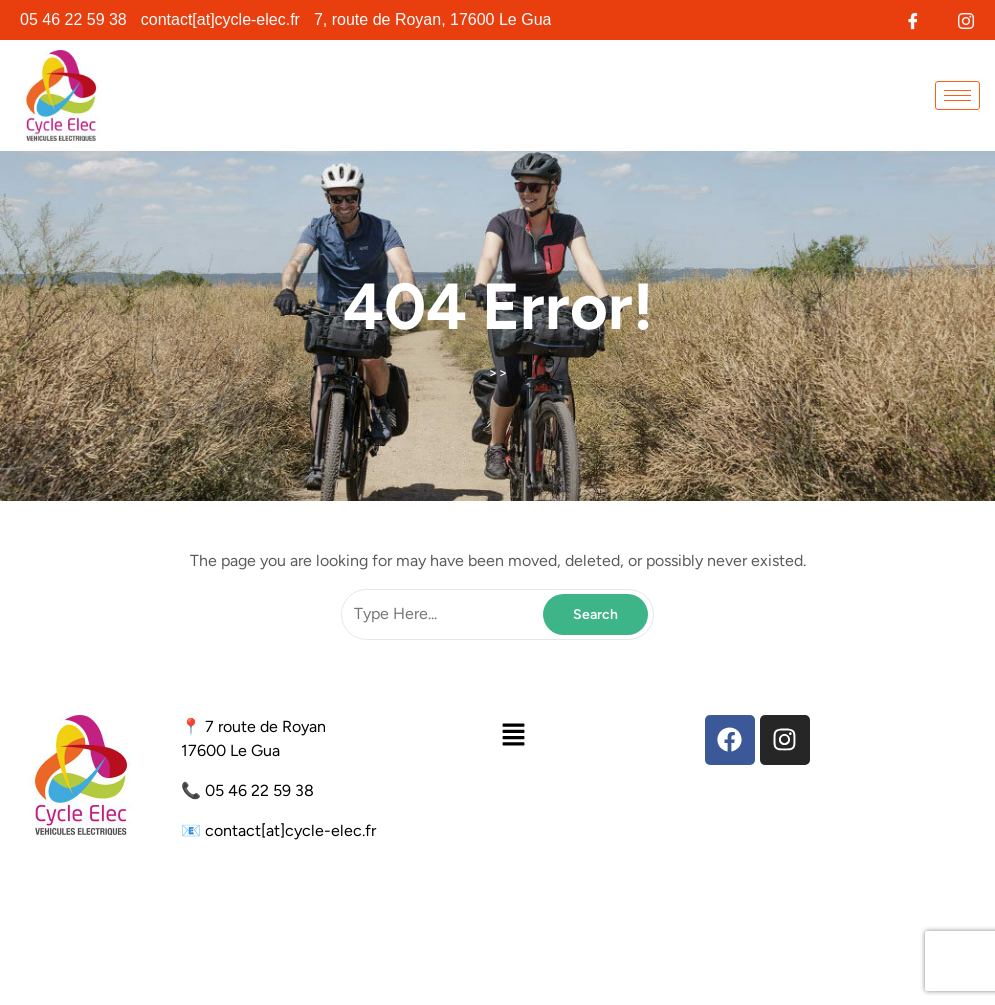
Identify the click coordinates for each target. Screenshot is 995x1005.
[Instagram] (965, 18)
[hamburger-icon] (957, 95)
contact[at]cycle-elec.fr (290, 830)
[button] (513, 735)
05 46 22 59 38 (259, 790)
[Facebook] (912, 18)
